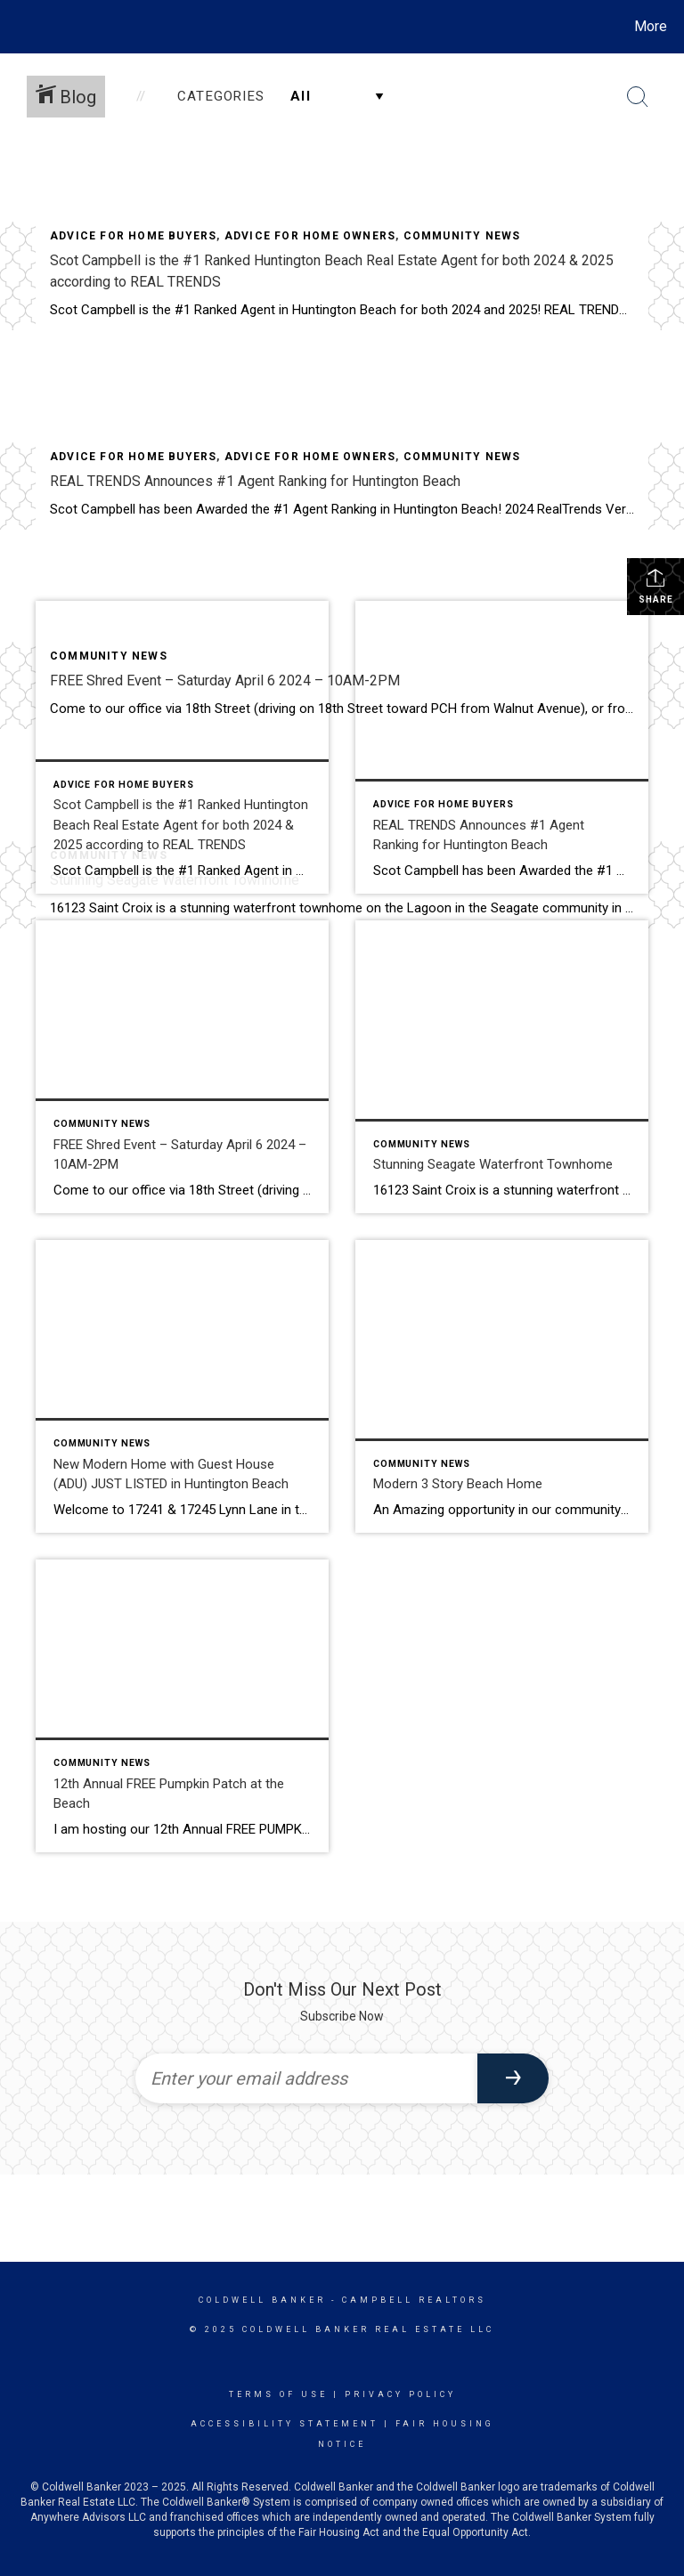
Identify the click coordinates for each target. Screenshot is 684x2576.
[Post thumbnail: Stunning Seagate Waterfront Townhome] (501, 1066)
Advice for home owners (309, 236)
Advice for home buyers (133, 236)
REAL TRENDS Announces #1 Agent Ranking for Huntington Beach (255, 481)
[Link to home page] (17, 26)
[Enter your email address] (306, 2078)
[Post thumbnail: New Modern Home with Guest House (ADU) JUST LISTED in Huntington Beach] (182, 1386)
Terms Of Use (278, 2394)
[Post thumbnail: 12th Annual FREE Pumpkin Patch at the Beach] (182, 1705)
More (650, 26)
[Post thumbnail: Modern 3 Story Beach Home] (501, 1386)
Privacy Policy (400, 2394)
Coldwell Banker (262, 2300)
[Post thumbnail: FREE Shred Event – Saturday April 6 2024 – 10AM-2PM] (182, 1066)
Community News (462, 236)
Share (656, 585)
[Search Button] (638, 97)
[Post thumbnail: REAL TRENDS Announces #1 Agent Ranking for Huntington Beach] (501, 747)
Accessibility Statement (285, 2423)
